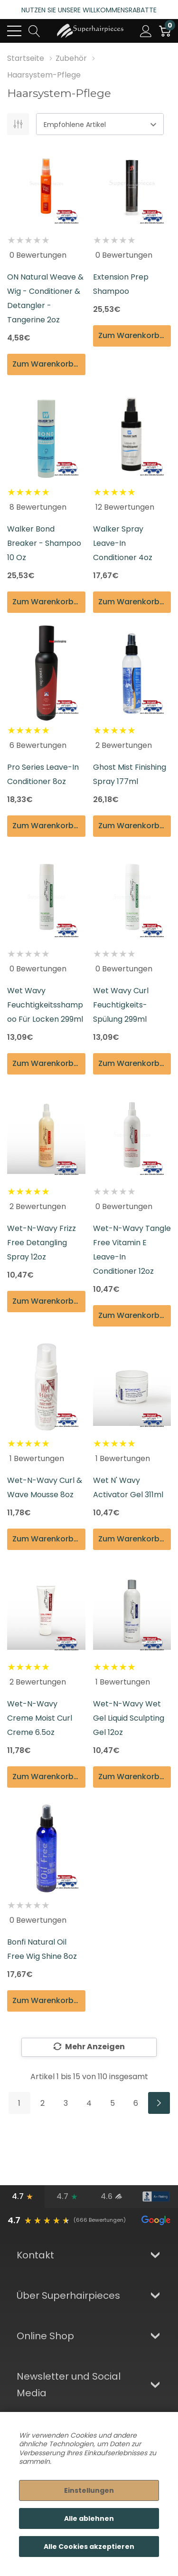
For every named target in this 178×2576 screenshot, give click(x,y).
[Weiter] (159, 2103)
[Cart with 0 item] (165, 31)
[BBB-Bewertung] (155, 2196)
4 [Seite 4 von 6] (89, 2103)
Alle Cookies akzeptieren (89, 2546)
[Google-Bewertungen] (22, 2196)
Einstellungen (89, 2490)
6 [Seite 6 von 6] (135, 2103)
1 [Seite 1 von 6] (19, 2103)
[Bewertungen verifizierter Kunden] (111, 2196)
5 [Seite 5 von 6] (112, 2103)
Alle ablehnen (89, 2518)
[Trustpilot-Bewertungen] (67, 2196)
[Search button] (34, 31)
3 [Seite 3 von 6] (66, 2103)
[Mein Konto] (146, 31)
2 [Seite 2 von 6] (42, 2103)
